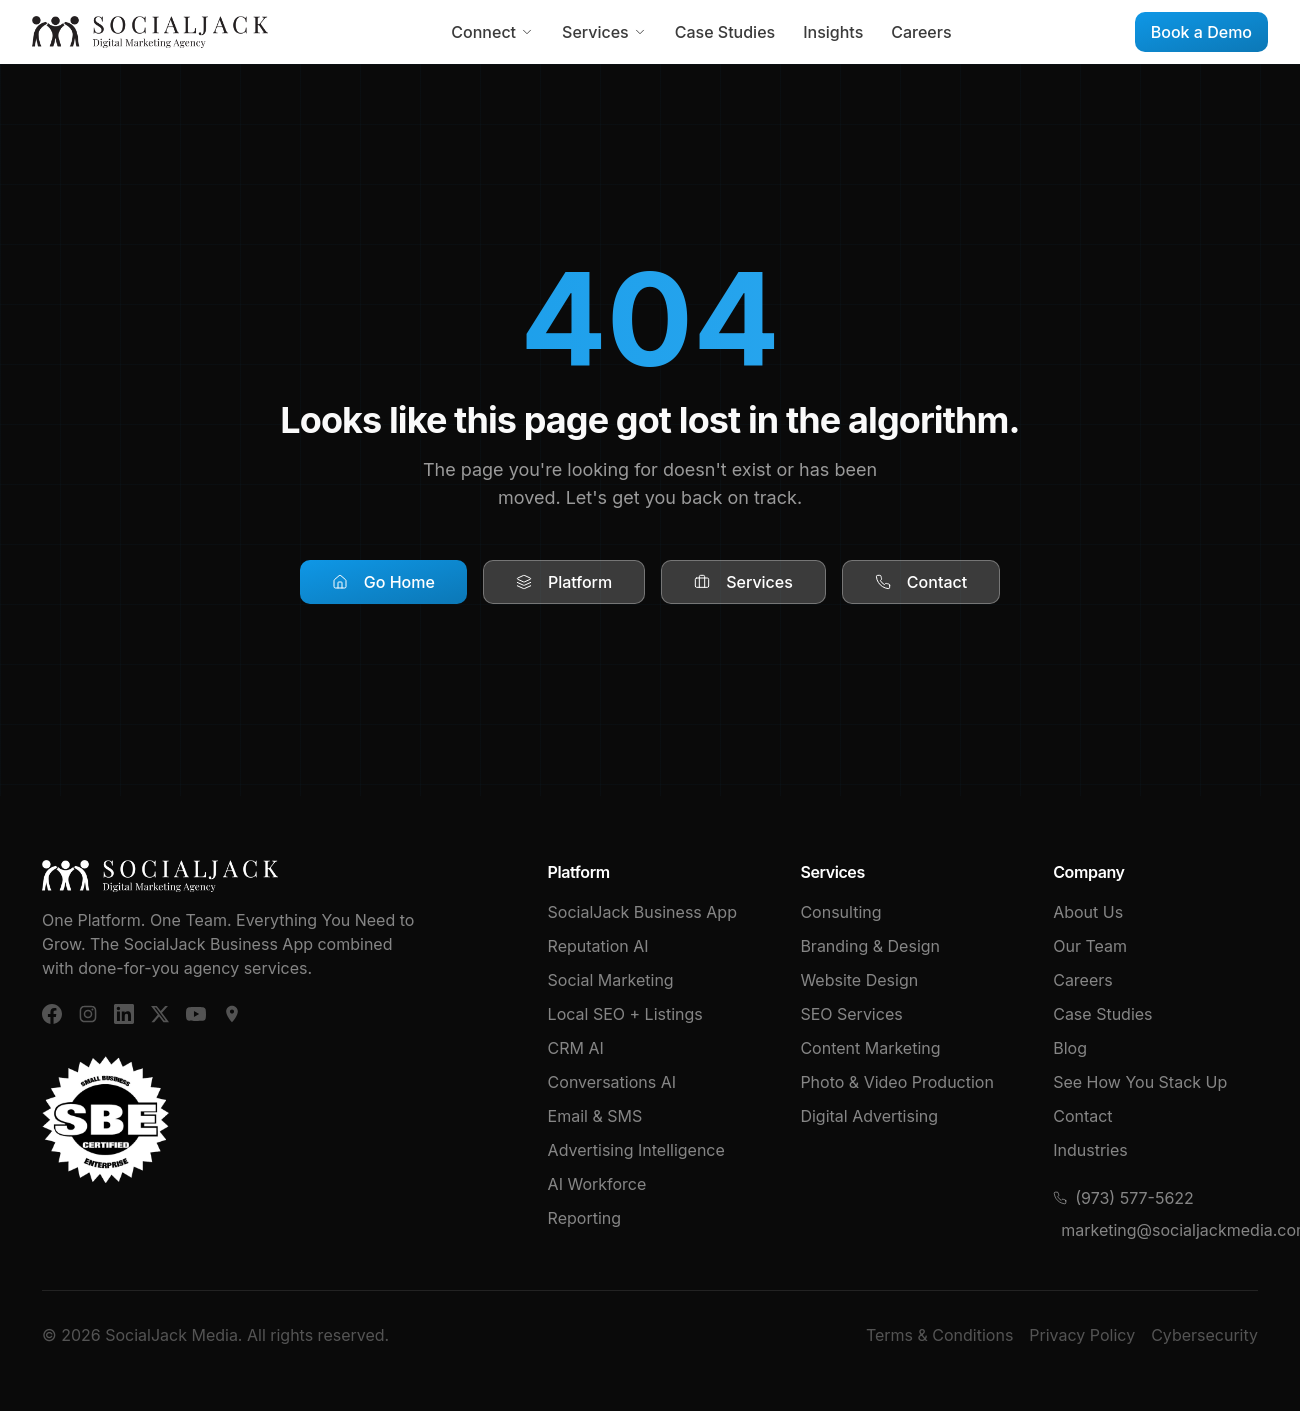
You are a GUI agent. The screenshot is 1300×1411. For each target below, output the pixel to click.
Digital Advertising (869, 1116)
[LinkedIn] (124, 1014)
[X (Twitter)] (160, 1014)
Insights (833, 32)
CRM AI (576, 1048)
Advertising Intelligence (636, 1150)
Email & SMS (595, 1116)
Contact (921, 582)
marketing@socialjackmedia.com (1159, 1230)
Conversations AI (612, 1082)
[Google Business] (232, 1014)
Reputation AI (598, 946)
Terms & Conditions (939, 1335)
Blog (1070, 1048)
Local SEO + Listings (625, 1014)
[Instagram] (88, 1014)
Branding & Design (870, 946)
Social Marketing (611, 980)
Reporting (584, 1218)
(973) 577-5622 (1123, 1198)
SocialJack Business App (642, 912)
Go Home (383, 582)
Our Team (1090, 946)
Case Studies (725, 32)
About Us (1088, 912)
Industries (1090, 1150)
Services (604, 32)
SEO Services (851, 1014)
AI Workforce (597, 1184)
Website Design (859, 980)
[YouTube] (196, 1014)
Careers (921, 32)
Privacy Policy (1082, 1335)
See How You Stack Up (1140, 1082)
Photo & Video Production (897, 1082)
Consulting (840, 912)
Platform (564, 582)
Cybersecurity (1204, 1335)
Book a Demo (1201, 32)
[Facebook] (52, 1014)
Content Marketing (870, 1048)
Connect (492, 32)
